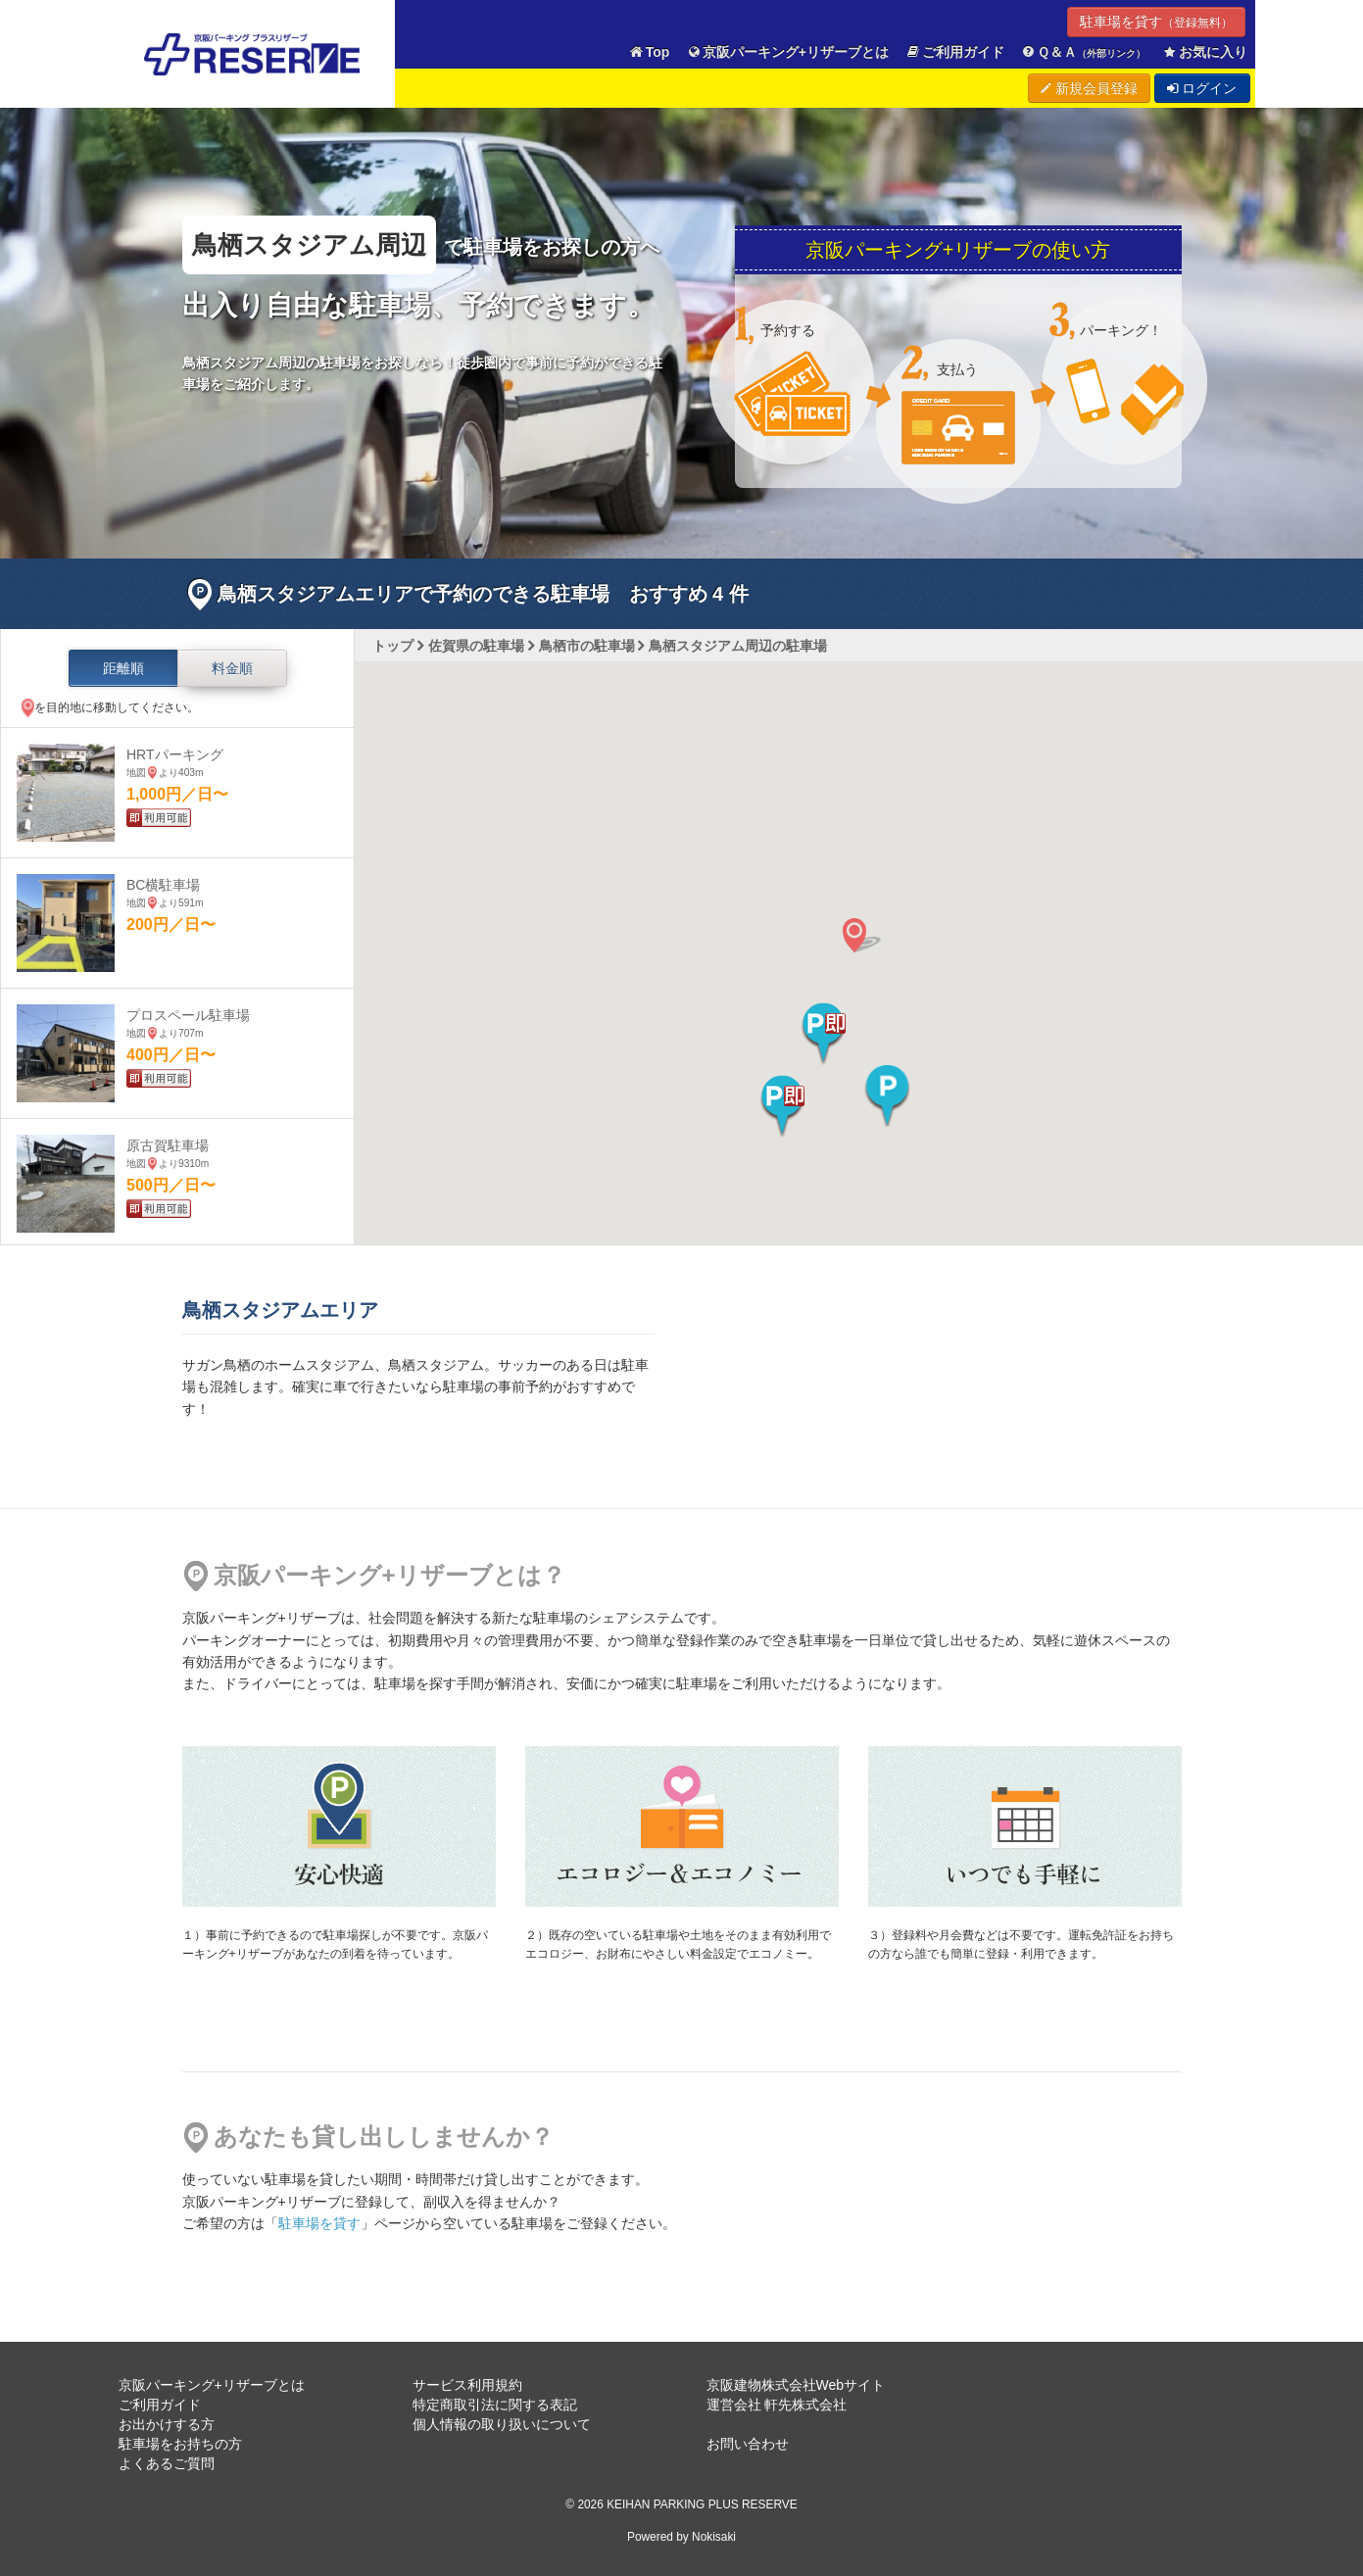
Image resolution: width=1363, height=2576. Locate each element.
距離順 (123, 668)
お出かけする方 (167, 2424)
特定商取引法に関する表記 (495, 2404)
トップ (393, 646)
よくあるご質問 (167, 2463)
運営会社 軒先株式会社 (777, 2404)
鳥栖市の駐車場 (587, 646)
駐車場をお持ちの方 (180, 2444)
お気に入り (1204, 52)
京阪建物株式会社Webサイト (796, 2385)
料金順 (232, 668)
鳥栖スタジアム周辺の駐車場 (738, 646)
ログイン (1202, 88)
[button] (824, 1033)
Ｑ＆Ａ (1083, 52)
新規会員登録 (1089, 88)
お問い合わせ (747, 2444)
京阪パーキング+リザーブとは (787, 52)
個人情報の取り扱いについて (502, 2424)
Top (648, 52)
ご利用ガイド (954, 52)
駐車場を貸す (1156, 21)
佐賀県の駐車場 (476, 646)
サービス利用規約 (467, 2385)
